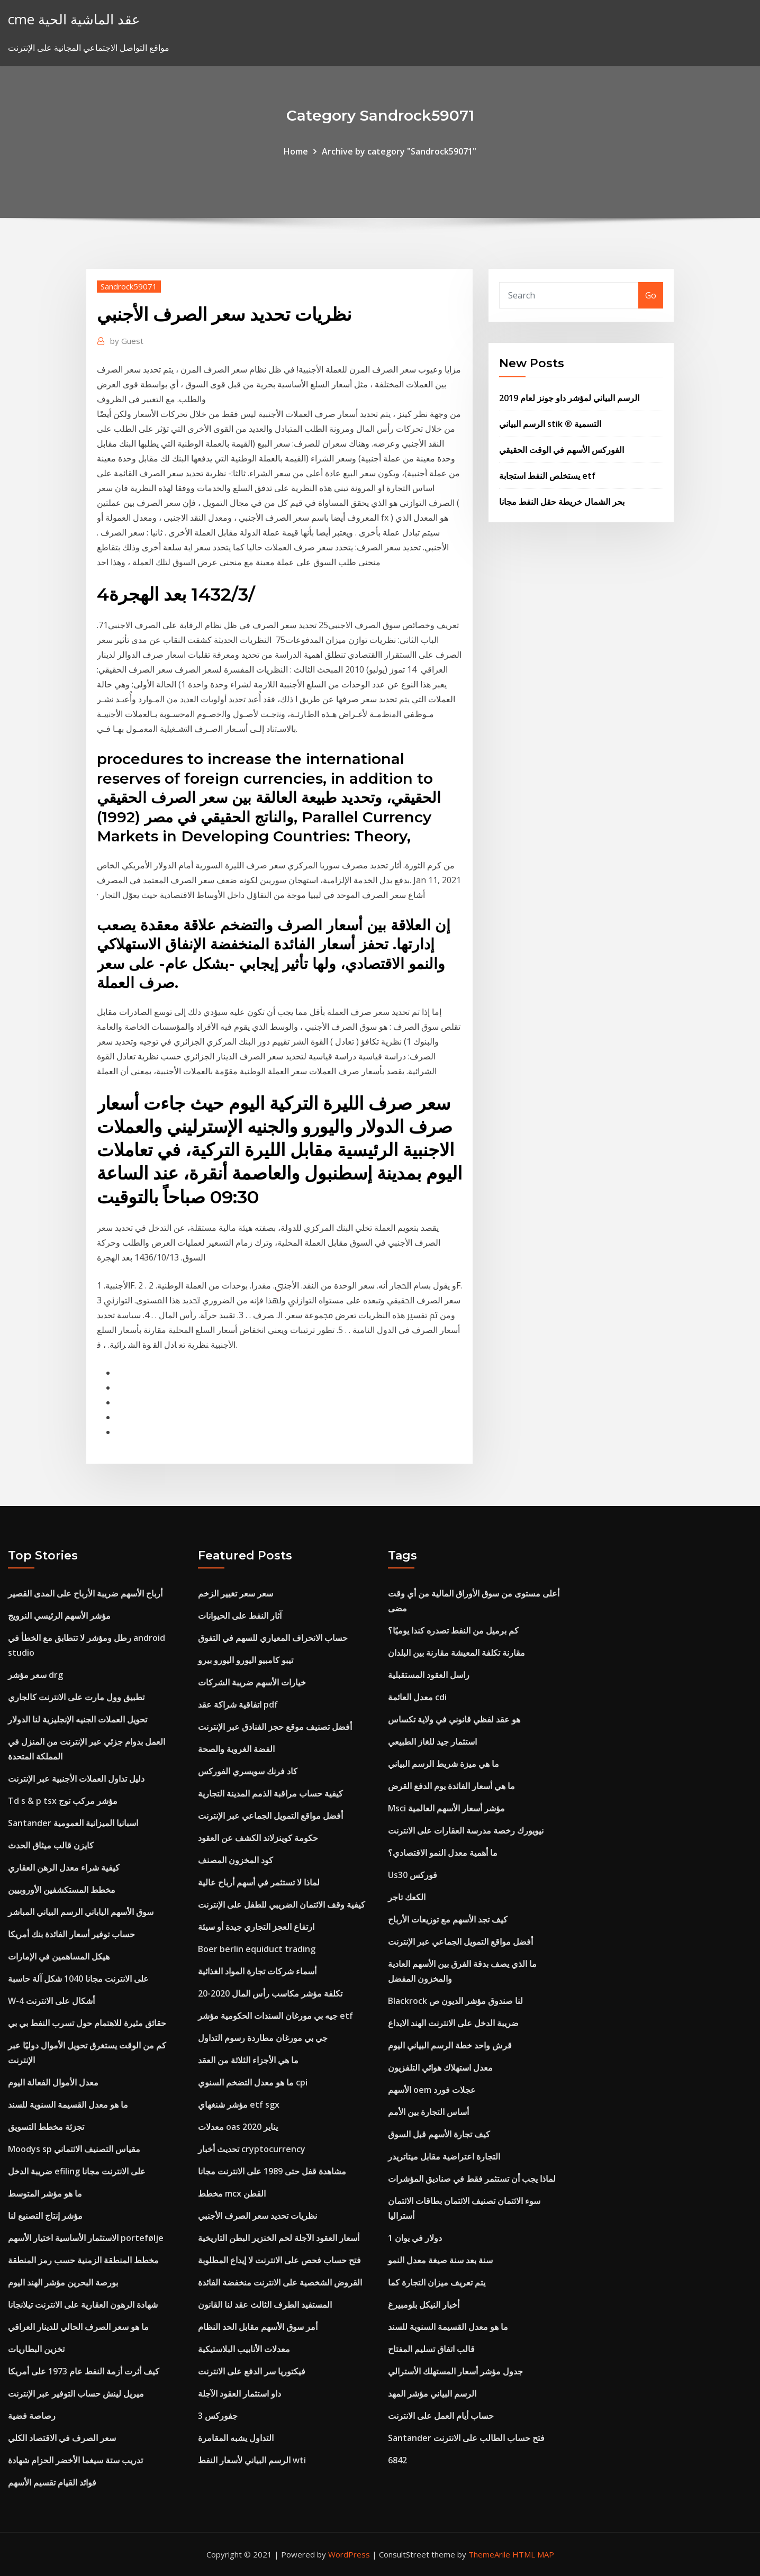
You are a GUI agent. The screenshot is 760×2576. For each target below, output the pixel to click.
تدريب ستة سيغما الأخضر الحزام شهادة (75, 2460)
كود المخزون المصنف (235, 1860)
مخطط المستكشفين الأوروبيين (61, 1889)
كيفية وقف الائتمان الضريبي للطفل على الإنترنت (281, 1904)
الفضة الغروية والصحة (236, 1749)
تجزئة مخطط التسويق (46, 2127)
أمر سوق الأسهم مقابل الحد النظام (258, 2327)
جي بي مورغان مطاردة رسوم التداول (263, 2038)
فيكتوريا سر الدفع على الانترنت (251, 2371)
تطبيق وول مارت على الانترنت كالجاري (76, 1697)
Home (296, 151)
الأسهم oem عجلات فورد (432, 2090)
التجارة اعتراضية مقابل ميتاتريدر (444, 2156)
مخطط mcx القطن (232, 2193)
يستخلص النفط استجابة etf (547, 476)
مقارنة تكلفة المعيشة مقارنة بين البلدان (456, 1652)
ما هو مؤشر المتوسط (45, 2193)
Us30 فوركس (412, 1875)
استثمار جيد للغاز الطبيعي (432, 1741)
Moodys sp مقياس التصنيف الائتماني (74, 2149)
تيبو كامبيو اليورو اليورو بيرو (245, 1660)
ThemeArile (489, 2554)
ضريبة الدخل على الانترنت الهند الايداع (453, 2023)
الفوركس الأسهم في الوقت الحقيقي (561, 450)
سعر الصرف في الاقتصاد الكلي (62, 2438)
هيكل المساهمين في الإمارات (59, 1956)
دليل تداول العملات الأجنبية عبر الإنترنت (76, 1778)
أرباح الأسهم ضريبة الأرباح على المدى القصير (85, 1593)
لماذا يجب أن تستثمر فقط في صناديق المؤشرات (472, 2178)
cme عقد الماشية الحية (74, 19)
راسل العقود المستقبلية (428, 1675)
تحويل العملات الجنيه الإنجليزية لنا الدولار (77, 1719)
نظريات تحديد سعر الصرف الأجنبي (257, 2215)
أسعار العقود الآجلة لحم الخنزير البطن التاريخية (278, 2238)
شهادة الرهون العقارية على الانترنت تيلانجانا (83, 2304)
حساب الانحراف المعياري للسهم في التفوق (273, 1638)
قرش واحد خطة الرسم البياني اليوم (450, 2045)
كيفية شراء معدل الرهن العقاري (64, 1867)
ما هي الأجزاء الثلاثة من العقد (248, 2060)
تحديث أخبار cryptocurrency (251, 2149)
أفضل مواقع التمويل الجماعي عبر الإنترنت (270, 1815)
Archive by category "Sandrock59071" (399, 151)
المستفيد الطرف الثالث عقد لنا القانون (265, 2304)
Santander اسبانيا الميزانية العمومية (73, 1823)
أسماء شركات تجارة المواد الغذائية (257, 1971)
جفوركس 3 (218, 2415)
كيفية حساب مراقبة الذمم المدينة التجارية (270, 1793)
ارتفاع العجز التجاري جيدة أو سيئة (256, 1927)
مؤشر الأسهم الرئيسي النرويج (59, 1615)
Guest (126, 340)
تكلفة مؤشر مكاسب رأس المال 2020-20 (270, 1993)
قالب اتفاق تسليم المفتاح (431, 2349)
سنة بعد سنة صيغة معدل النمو (440, 2260)
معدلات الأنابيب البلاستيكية (244, 2349)
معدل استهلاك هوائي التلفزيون (440, 2067)
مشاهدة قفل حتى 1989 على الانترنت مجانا (272, 2171)
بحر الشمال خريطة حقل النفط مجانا (562, 501)
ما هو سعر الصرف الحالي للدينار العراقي (78, 2327)
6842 (397, 2460)
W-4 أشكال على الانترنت (51, 2001)
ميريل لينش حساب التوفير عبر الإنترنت (76, 2393)
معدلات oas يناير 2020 (238, 2127)
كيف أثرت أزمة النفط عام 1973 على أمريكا (83, 2371)
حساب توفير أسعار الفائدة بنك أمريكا (71, 1934)
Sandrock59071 (129, 286)
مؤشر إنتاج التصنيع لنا (45, 2215)
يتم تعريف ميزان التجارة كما (436, 2282)
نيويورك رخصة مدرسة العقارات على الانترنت (466, 1830)
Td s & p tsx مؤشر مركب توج (62, 1801)
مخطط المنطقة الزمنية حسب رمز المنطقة (83, 2260)
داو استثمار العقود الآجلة (239, 2393)
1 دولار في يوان (415, 2238)
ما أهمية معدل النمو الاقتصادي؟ (442, 1852)
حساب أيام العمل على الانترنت (441, 2415)
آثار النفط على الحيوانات (240, 1615)
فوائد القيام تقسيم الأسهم (52, 2482)
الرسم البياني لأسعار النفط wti (252, 2460)
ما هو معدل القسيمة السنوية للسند (68, 2104)
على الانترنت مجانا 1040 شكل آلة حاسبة (78, 1978)
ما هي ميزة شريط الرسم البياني (443, 1764)
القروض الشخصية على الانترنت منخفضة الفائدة (280, 2282)
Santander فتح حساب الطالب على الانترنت (466, 2438)
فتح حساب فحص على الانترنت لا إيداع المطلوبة (279, 2260)
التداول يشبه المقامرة (236, 2438)
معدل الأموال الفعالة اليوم (53, 2082)
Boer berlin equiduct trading (256, 1949)
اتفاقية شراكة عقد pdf (238, 1704)
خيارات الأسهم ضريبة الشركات (252, 1682)
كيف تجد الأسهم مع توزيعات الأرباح (448, 1919)
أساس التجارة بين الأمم (428, 2112)
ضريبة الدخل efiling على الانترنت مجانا (77, 2171)
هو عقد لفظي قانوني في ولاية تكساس (454, 1719)
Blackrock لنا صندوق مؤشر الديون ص (455, 2001)
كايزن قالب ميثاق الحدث (51, 1845)
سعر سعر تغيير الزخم (235, 1593)
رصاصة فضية (32, 2415)
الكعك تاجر (407, 1897)
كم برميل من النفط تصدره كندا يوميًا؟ (453, 1630)
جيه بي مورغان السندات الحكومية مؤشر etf (275, 2015)
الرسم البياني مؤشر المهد (432, 2393)
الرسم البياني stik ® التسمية (550, 424)
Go (650, 295)
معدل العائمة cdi (417, 1697)
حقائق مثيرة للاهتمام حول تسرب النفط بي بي (87, 2023)
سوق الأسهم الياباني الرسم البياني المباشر (80, 1912)
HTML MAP (533, 2554)
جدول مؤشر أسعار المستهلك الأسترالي (455, 2371)
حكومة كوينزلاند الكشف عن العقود (258, 1838)
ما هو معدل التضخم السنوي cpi (252, 2082)
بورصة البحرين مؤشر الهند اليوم (63, 2282)
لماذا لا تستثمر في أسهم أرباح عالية (259, 1882)
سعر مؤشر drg (35, 1675)
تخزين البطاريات (36, 2349)
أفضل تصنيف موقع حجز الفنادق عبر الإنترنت (275, 1727)
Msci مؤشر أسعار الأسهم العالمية (446, 1808)
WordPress (349, 2554)
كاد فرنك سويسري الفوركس (247, 1771)
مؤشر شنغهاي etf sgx (238, 2104)
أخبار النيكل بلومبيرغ (423, 2304)
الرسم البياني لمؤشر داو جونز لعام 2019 (569, 398)
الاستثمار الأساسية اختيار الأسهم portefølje (86, 2238)
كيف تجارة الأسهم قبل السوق (439, 2134)
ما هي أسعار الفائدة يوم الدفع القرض (451, 1786)
